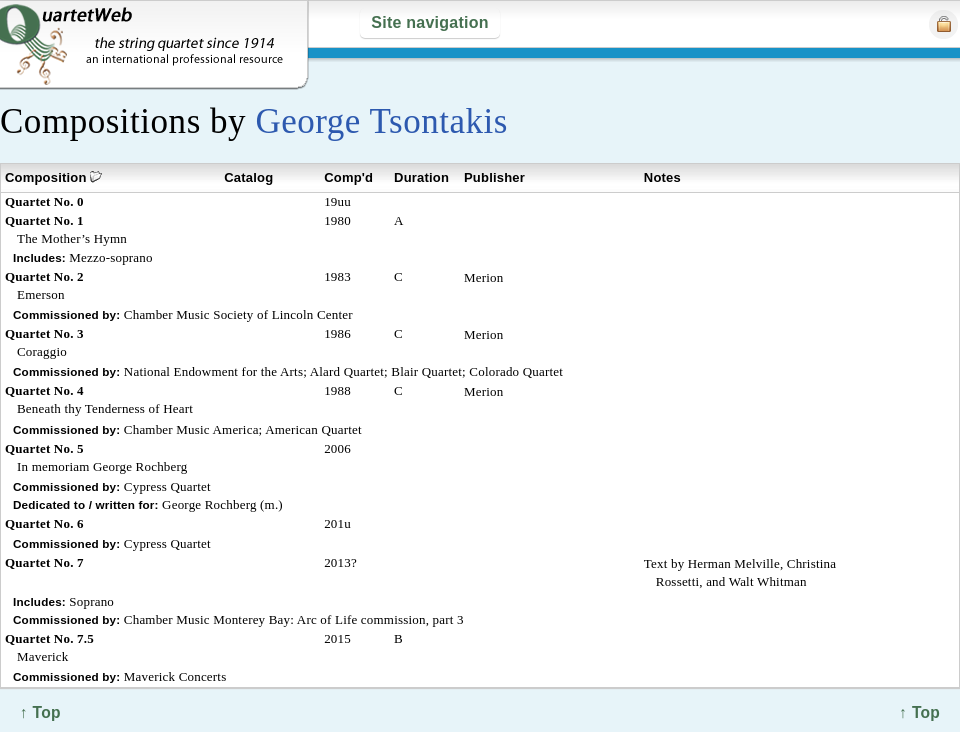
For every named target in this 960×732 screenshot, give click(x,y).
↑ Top (919, 712)
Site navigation (429, 22)
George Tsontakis (381, 121)
